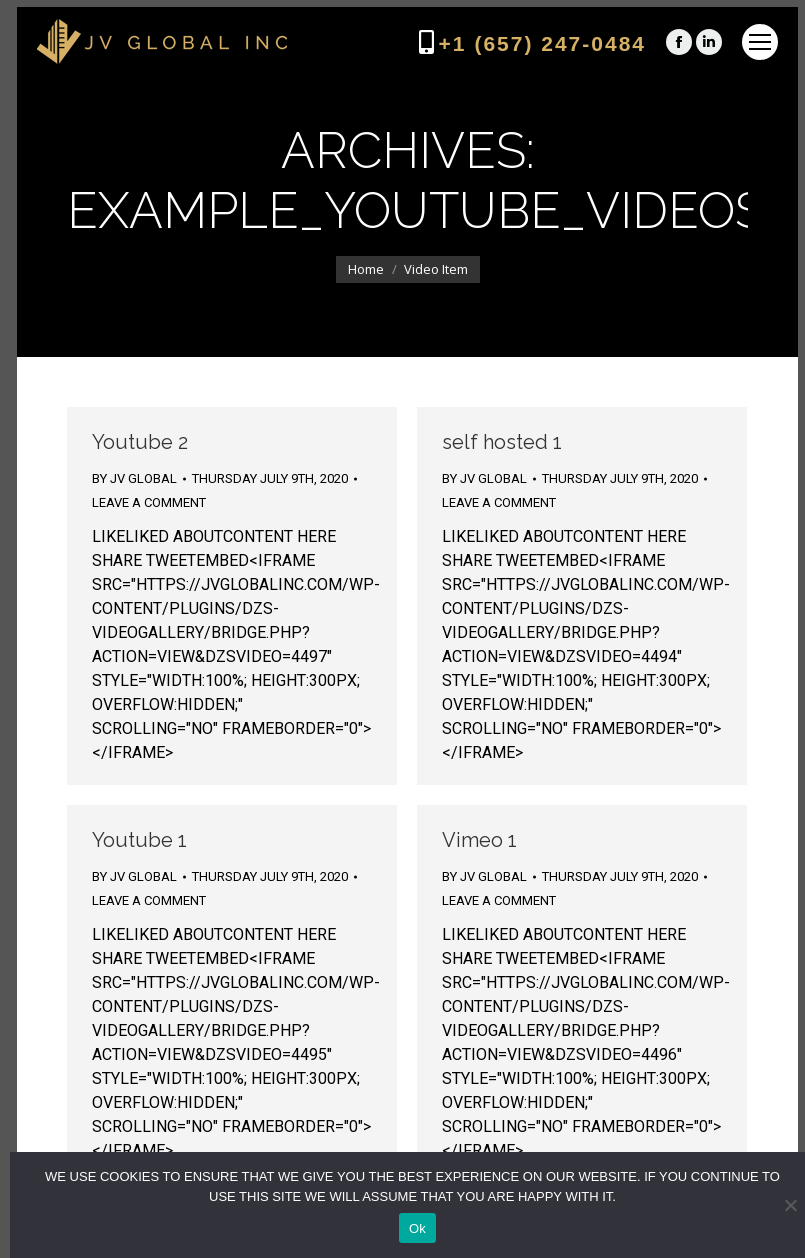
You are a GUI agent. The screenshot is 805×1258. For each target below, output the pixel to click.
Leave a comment (149, 502)
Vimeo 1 (479, 840)
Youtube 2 (140, 442)
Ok (417, 1228)
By (134, 478)
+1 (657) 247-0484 (542, 43)
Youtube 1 (139, 840)
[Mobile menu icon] (760, 42)
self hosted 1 (502, 442)
